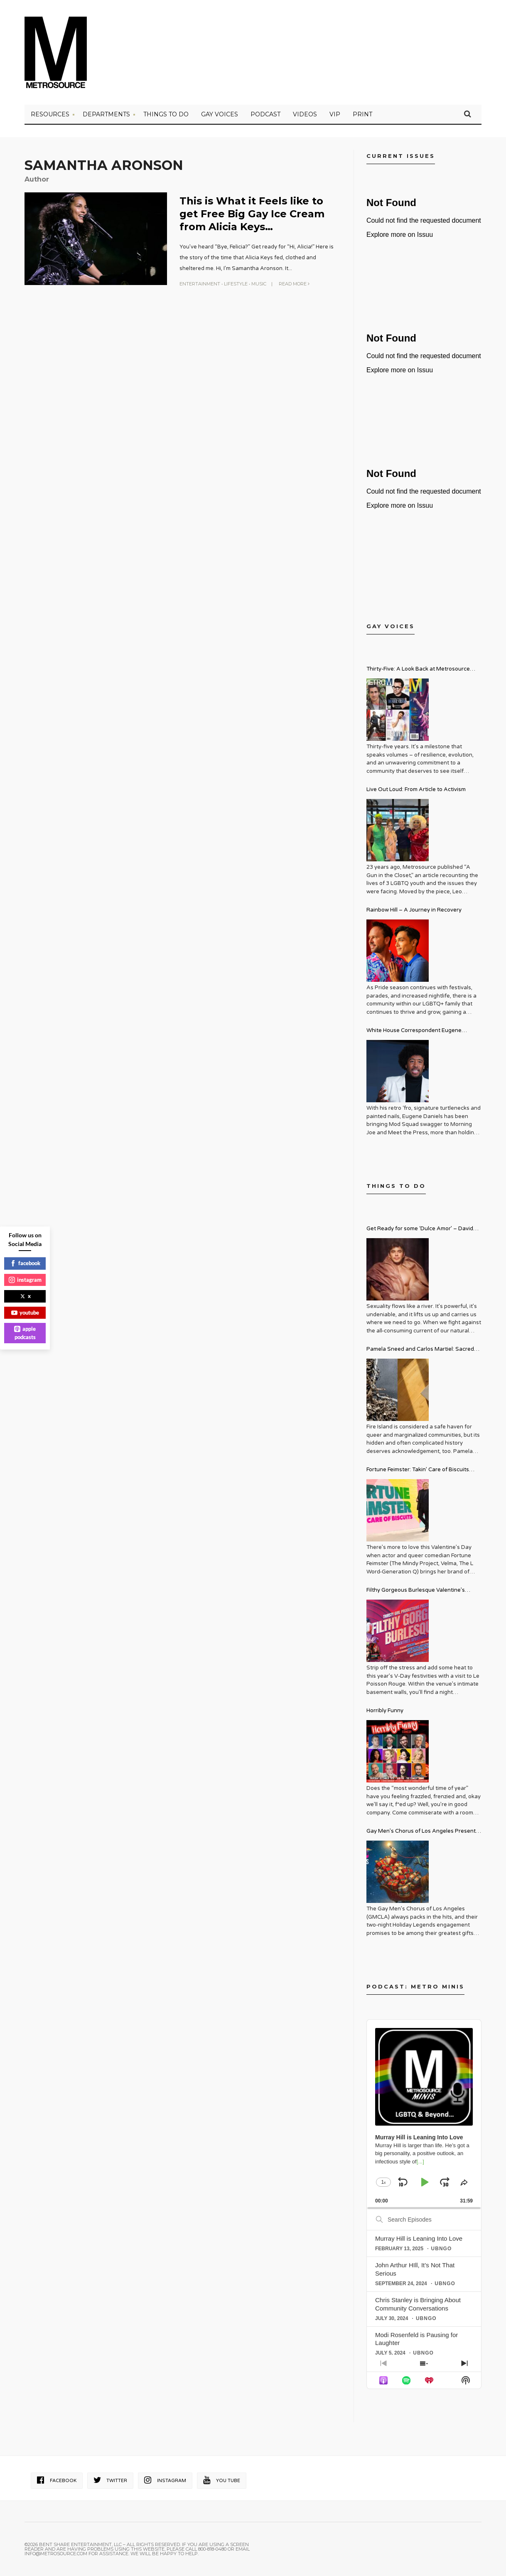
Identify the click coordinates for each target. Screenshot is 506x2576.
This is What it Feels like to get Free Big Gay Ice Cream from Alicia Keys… (251, 214)
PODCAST (265, 114)
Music (258, 284)
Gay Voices (219, 114)
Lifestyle (236, 284)
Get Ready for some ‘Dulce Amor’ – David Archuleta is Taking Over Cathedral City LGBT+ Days (419, 1229)
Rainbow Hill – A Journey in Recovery (414, 910)
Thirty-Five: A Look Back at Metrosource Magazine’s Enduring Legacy (418, 670)
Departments (106, 114)
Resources (50, 114)
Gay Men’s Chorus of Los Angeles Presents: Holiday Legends (423, 1832)
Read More (294, 284)
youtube (25, 1312)
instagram (25, 1279)
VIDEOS (305, 114)
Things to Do (166, 114)
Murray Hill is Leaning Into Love (418, 2238)
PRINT (362, 114)
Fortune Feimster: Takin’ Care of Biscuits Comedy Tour (417, 1470)
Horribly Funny (384, 1710)
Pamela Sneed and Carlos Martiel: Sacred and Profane (420, 1350)
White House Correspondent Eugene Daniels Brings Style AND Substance (414, 1031)
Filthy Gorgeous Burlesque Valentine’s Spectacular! (415, 1591)
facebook (25, 1263)
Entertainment (199, 284)
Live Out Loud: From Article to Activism (416, 789)
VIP (334, 114)
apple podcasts (25, 1332)
